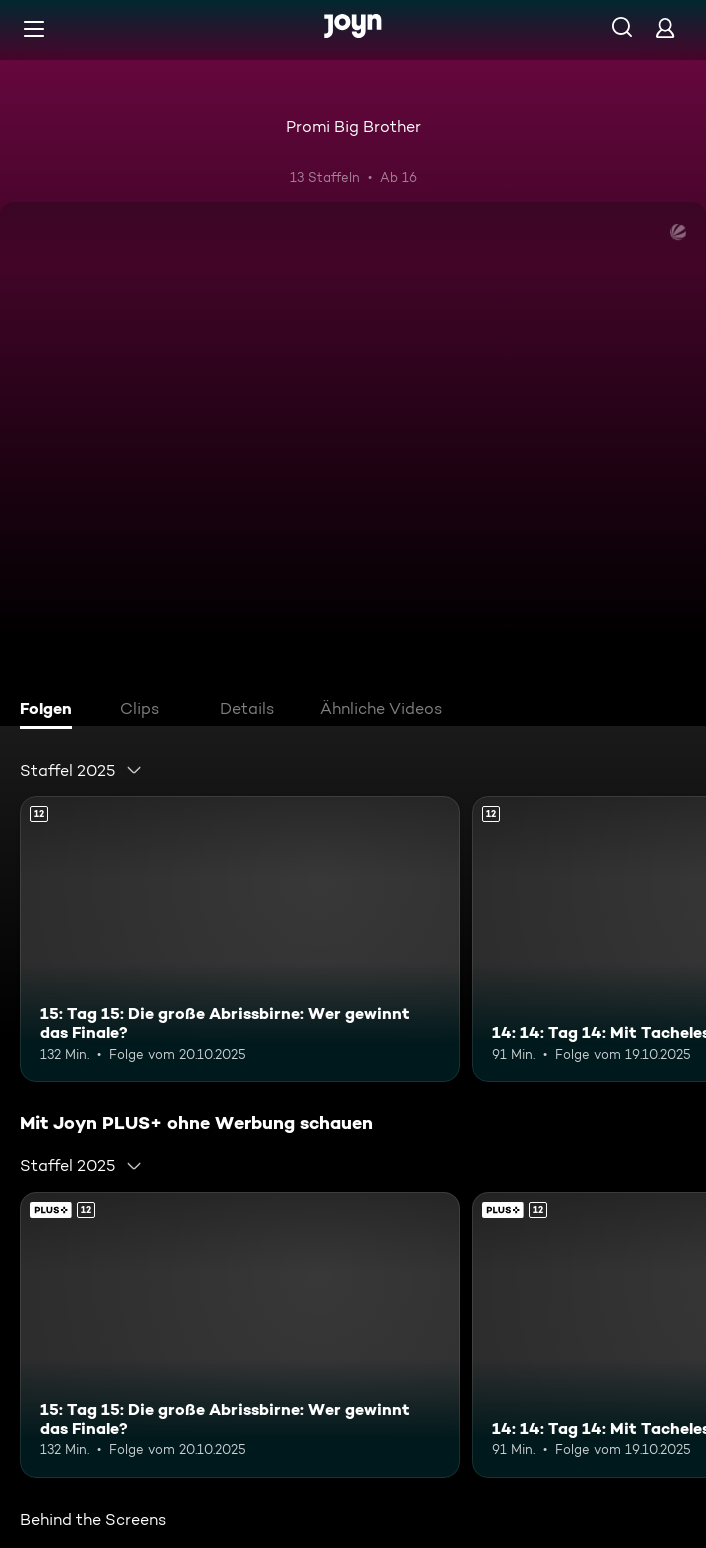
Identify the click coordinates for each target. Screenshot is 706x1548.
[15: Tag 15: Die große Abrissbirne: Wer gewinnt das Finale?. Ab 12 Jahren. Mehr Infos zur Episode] (240, 939)
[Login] (665, 27)
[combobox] (81, 770)
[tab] (51, 711)
